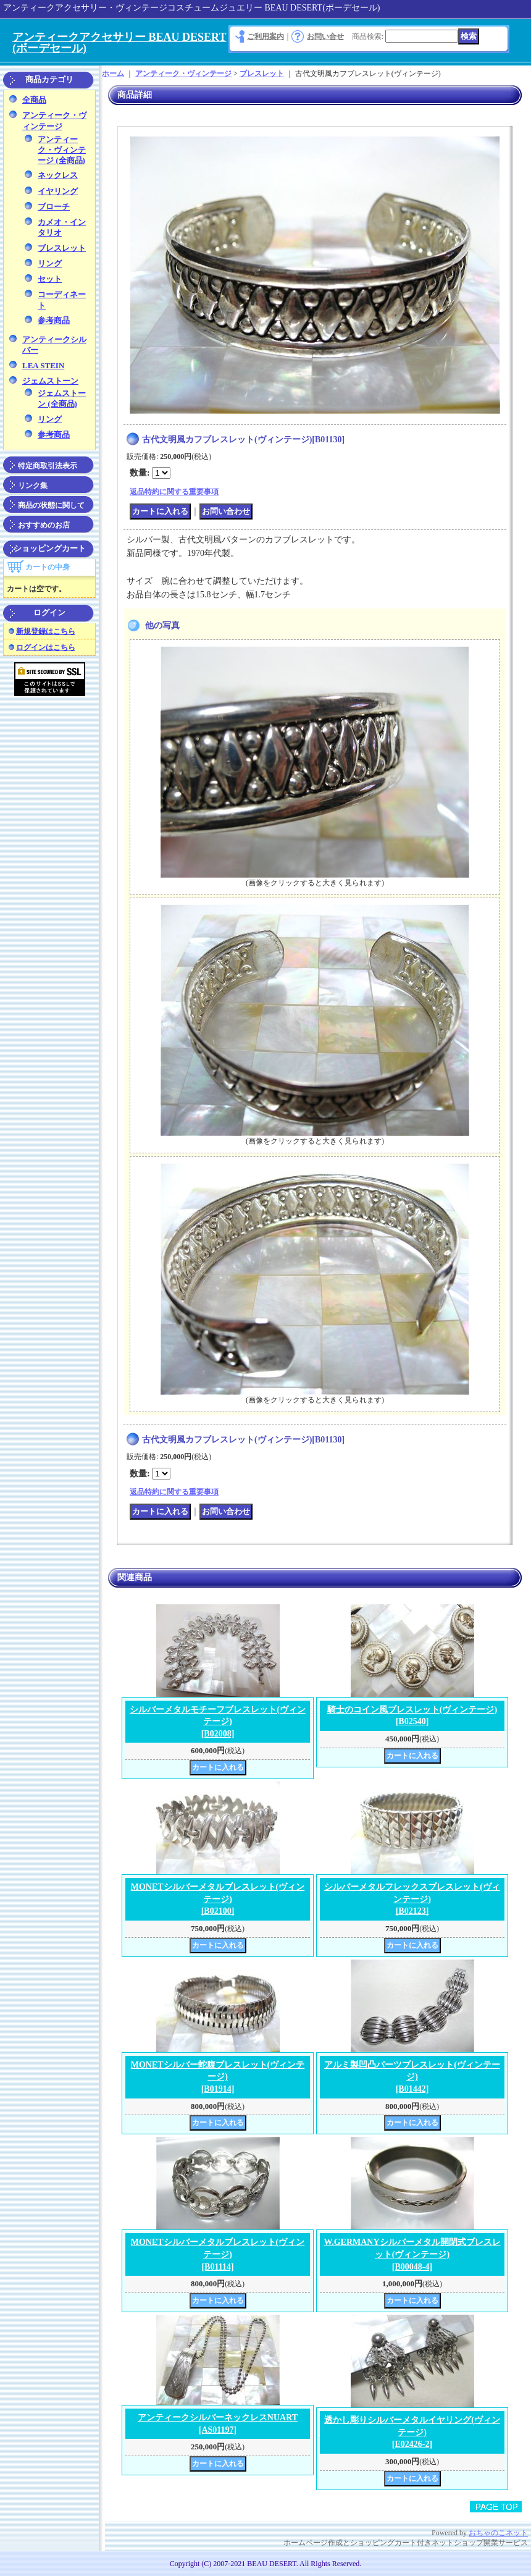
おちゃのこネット (498, 2532)
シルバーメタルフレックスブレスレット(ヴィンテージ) (412, 1899)
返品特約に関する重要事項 (174, 491)
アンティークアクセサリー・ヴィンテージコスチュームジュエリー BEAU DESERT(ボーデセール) (191, 7)
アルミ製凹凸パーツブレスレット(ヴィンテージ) (412, 2077)
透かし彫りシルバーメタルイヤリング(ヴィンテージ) (412, 2432)
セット (50, 279)
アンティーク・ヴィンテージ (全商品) (62, 150)
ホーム (113, 73)
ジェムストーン (50, 380)
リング (50, 263)
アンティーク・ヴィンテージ (183, 73)
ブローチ (54, 206)
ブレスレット (62, 248)
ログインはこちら (45, 647)
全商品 (34, 99)
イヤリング (58, 191)
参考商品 (54, 320)
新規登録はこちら (45, 631)
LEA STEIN (43, 365)
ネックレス (58, 175)
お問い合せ (325, 36)
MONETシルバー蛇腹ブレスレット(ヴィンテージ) (218, 2077)
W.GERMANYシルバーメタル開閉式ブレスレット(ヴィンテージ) (412, 2254)
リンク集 (33, 485)
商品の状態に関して (51, 505)
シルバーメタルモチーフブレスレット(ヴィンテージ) (218, 1721)
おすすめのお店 (44, 525)
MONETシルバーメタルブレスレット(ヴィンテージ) (218, 1899)
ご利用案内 (265, 36)
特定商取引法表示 (47, 465)
